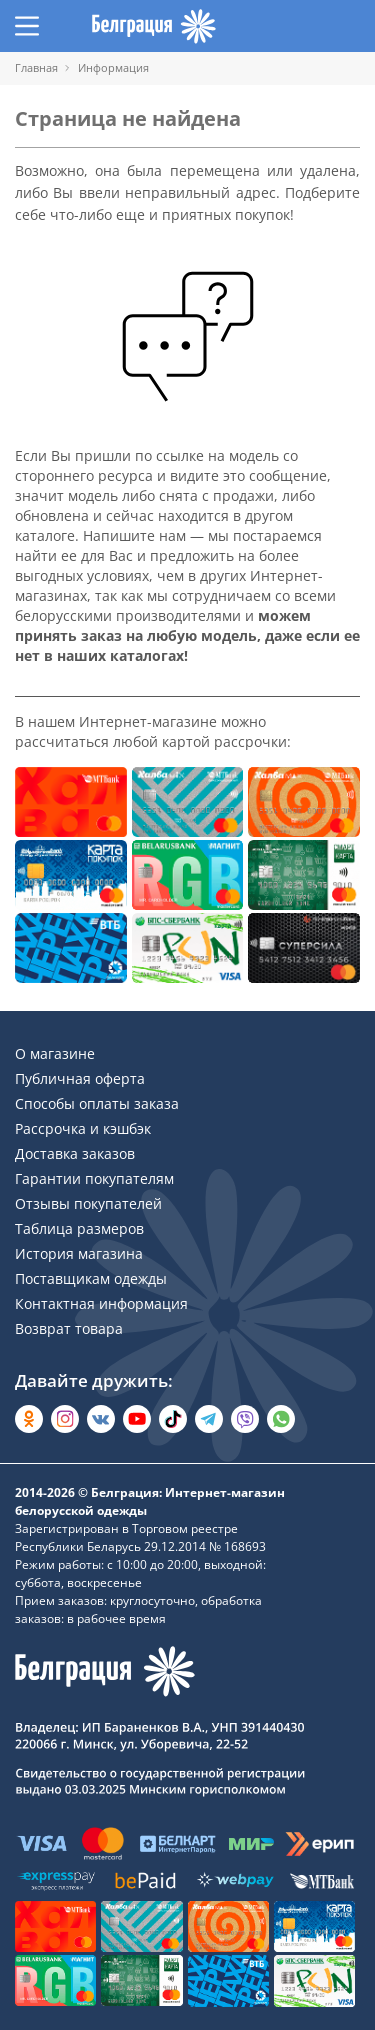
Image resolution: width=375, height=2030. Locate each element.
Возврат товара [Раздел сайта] (69, 1328)
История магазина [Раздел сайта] (79, 1253)
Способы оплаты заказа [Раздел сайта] (97, 1103)
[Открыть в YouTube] (137, 1419)
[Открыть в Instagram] (65, 1419)
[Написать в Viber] (245, 1419)
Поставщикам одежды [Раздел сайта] (91, 1278)
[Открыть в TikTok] (173, 1419)
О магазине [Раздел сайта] (55, 1053)
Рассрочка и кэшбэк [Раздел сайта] (83, 1128)
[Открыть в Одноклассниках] (29, 1419)
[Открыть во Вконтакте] (101, 1419)
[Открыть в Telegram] (209, 1419)
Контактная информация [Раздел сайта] (101, 1303)
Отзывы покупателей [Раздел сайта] (88, 1203)
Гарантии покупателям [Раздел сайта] (94, 1178)
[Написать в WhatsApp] (281, 1419)
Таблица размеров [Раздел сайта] (79, 1228)
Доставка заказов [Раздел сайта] (75, 1153)
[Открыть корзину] (348, 26)
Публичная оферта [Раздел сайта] (80, 1078)
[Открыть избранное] (309, 26)
